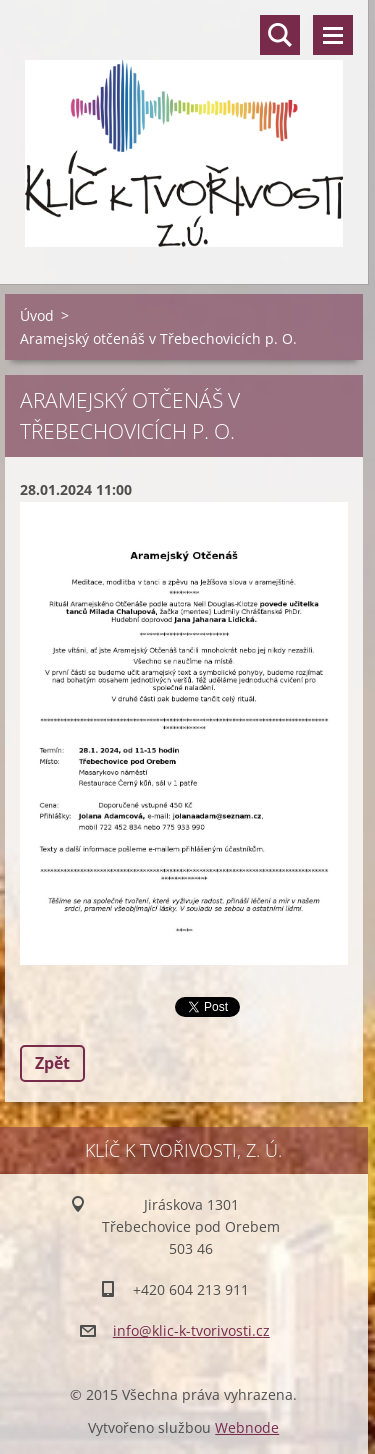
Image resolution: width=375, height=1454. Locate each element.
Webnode (247, 1427)
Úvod (37, 315)
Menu (333, 35)
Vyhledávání (280, 35)
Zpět (52, 1063)
